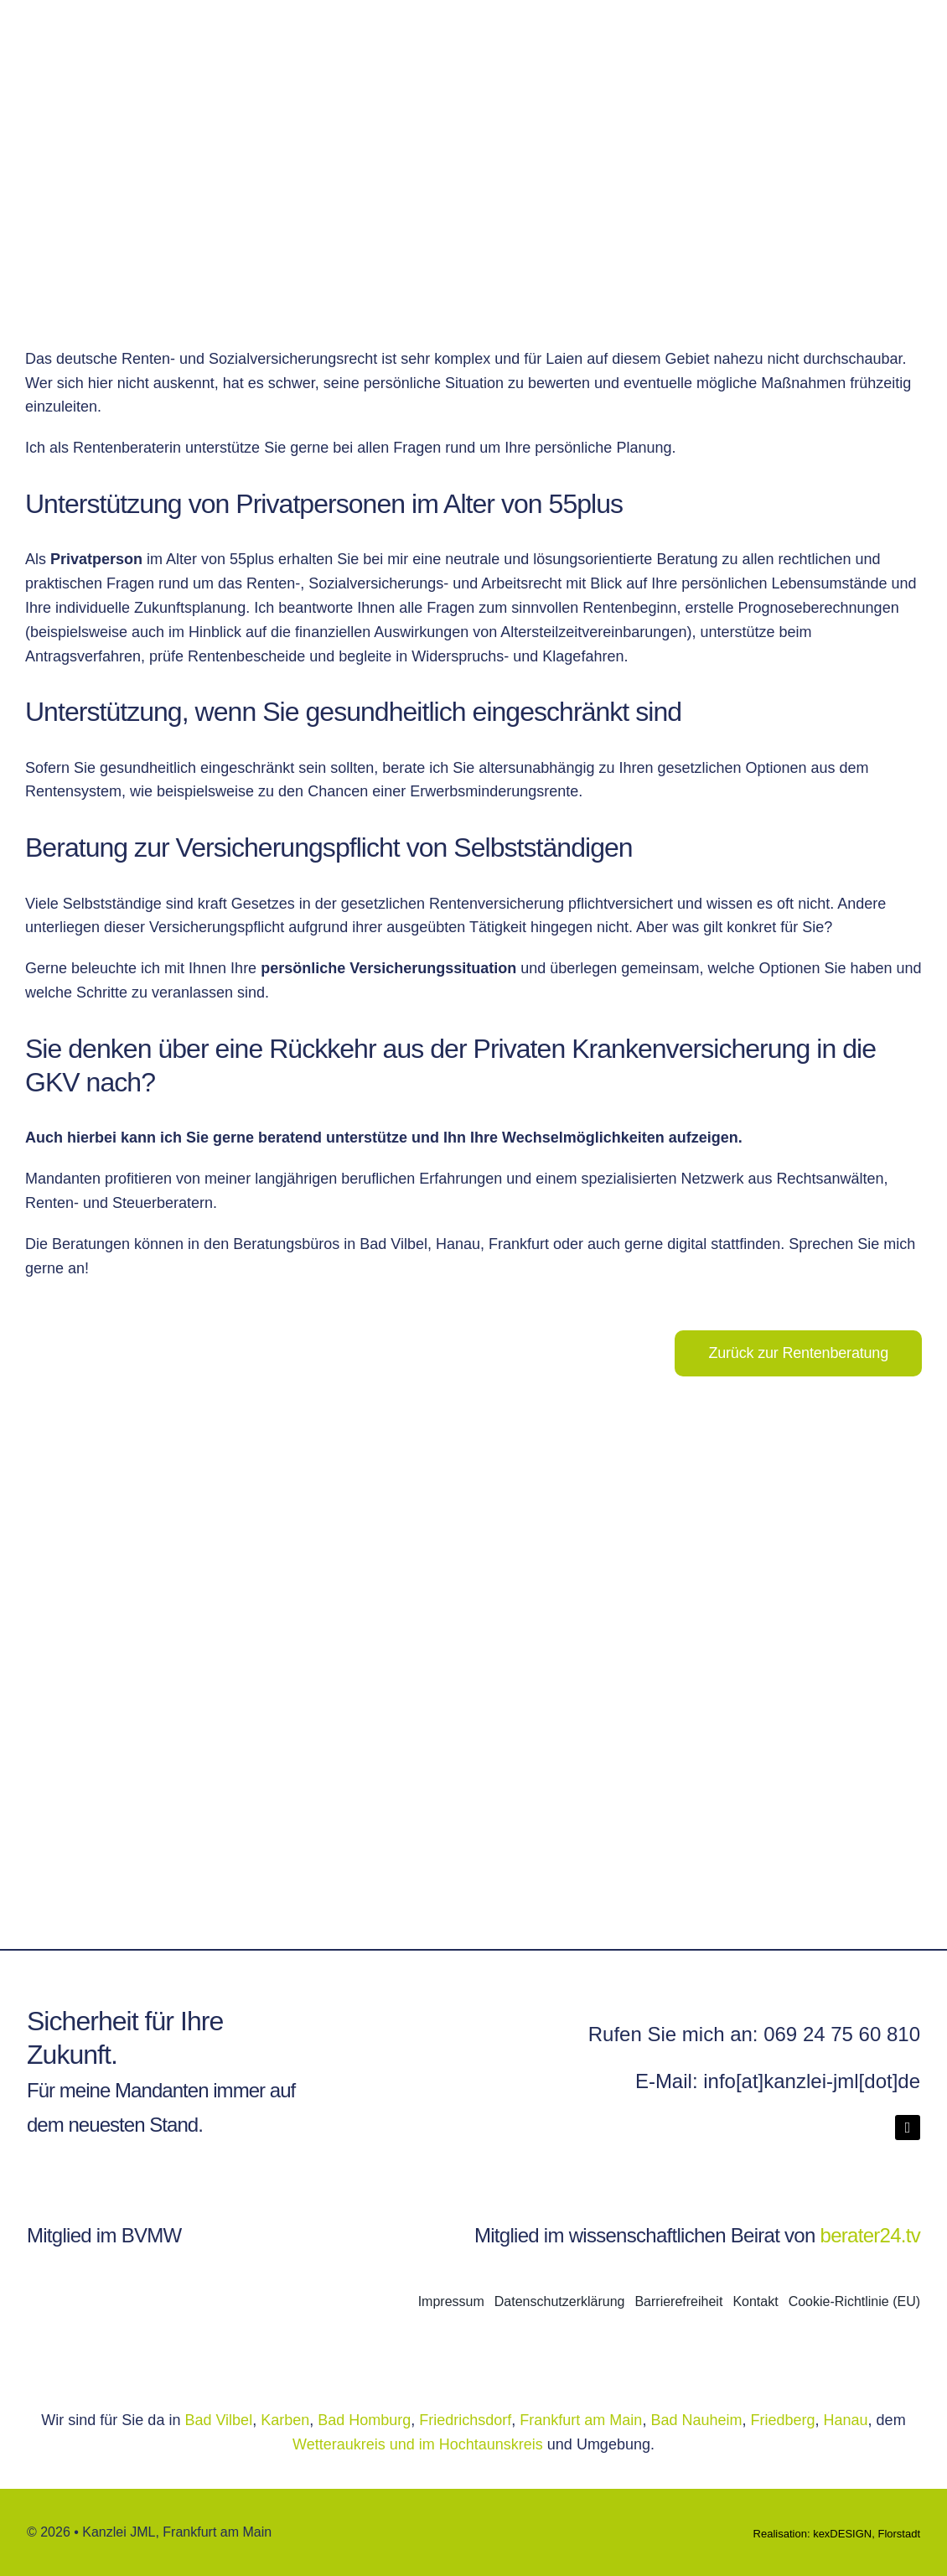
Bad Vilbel (218, 2420)
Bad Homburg (364, 2420)
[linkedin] (907, 2127)
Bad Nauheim (696, 2420)
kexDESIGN (842, 2533)
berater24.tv (870, 2235)
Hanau (846, 2420)
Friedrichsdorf (465, 2420)
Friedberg (783, 2420)
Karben (285, 2420)
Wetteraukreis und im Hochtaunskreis (419, 2444)
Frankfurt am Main (581, 2420)
